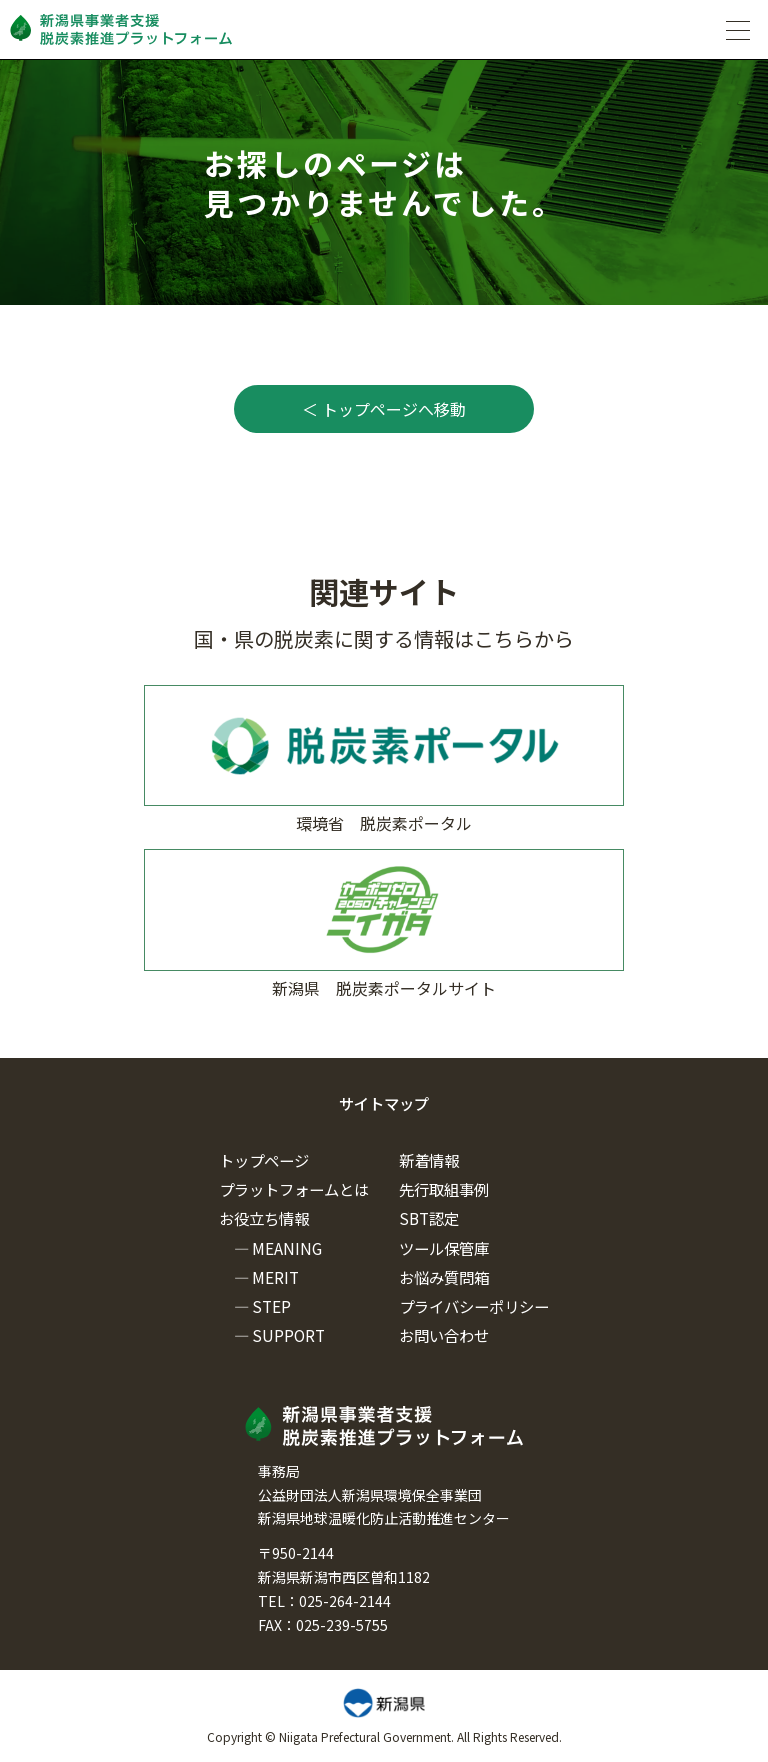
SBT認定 (429, 1218)
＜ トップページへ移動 (384, 409)
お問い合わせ (444, 1335)
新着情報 (429, 1160)
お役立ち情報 (264, 1218)
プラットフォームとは (294, 1189)
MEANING (287, 1248)
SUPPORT (288, 1335)
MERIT (275, 1277)
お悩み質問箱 (444, 1277)
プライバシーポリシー (474, 1306)
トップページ (264, 1160)
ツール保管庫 (444, 1248)
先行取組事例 (444, 1189)
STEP (271, 1306)
